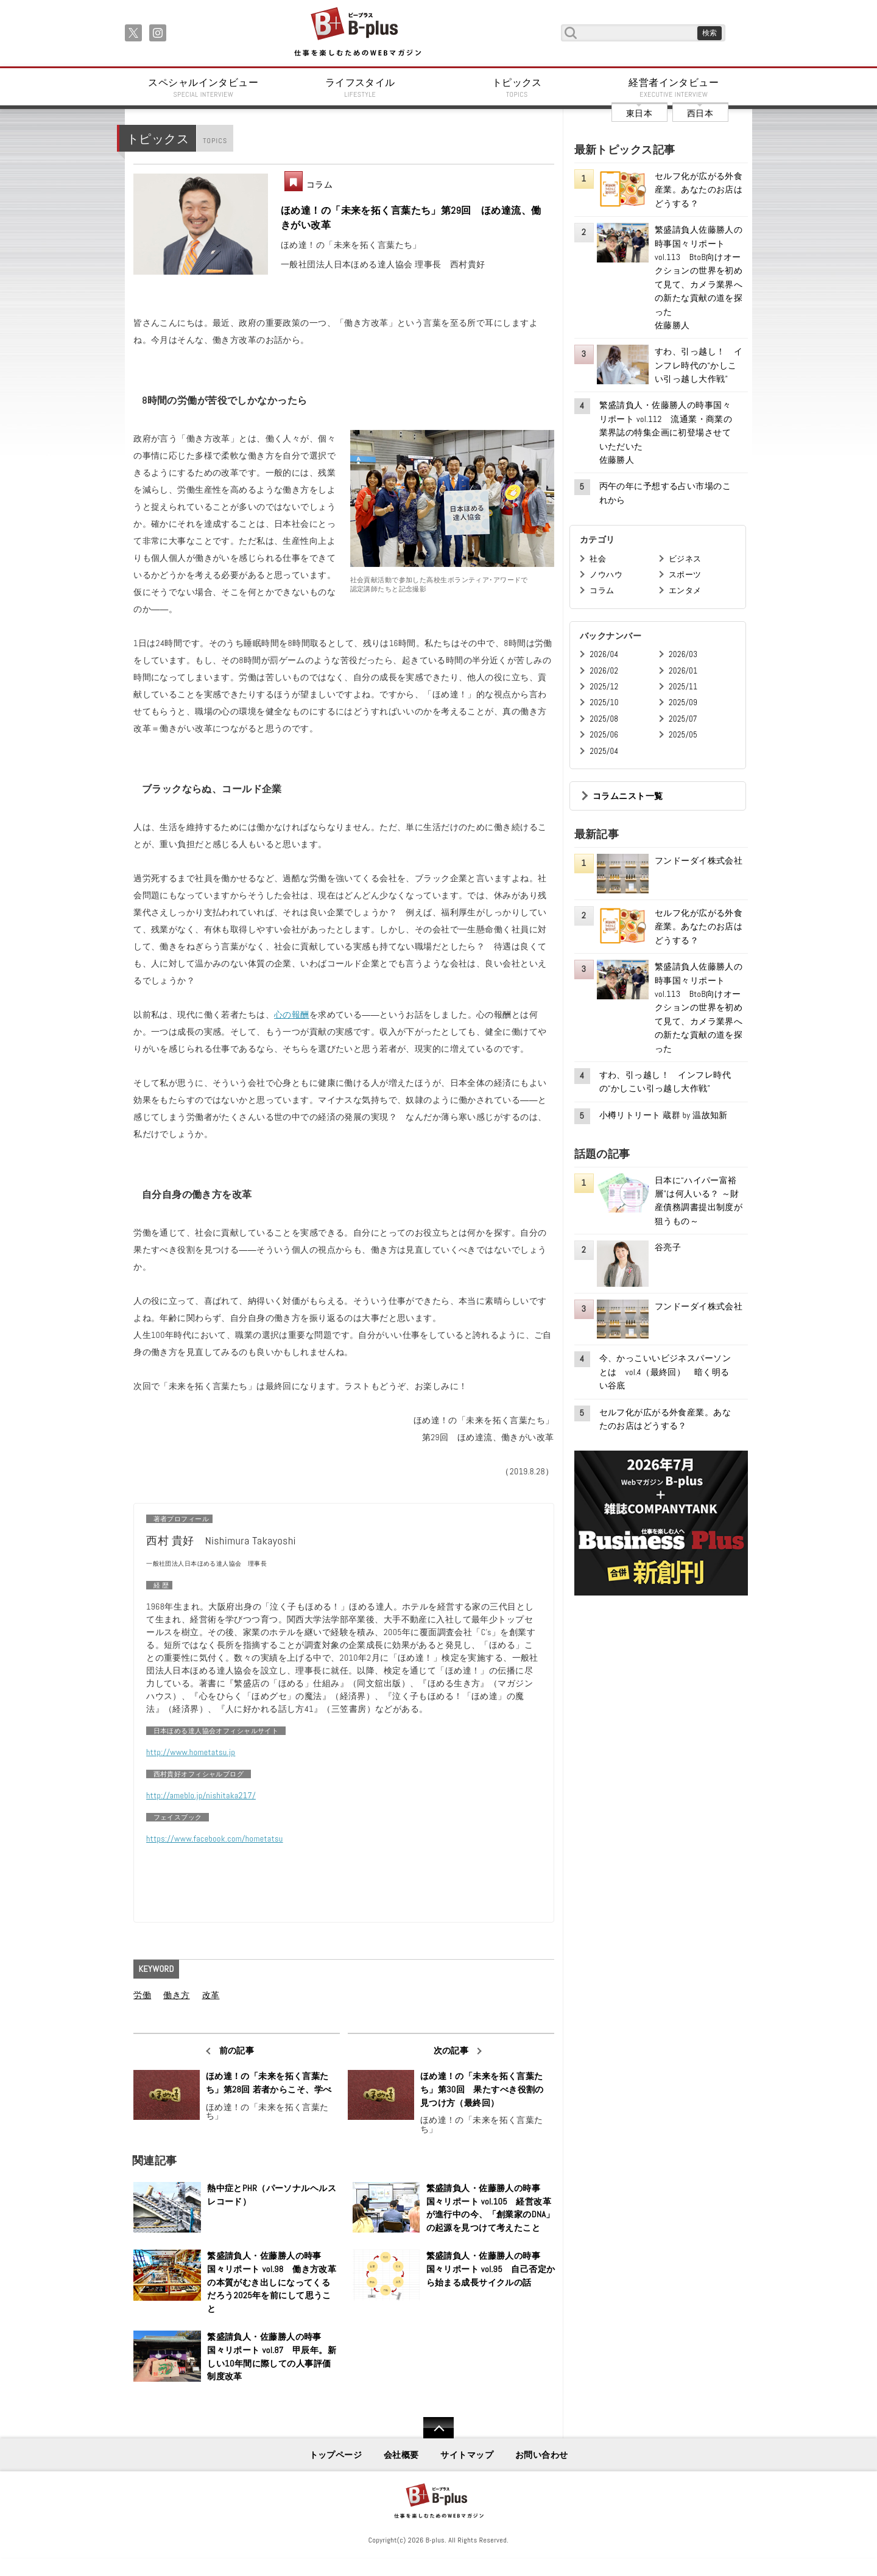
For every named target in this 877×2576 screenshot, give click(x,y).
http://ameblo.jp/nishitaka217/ (201, 1795)
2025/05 (683, 735)
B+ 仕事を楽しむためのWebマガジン (357, 32)
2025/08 (604, 719)
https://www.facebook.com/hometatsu (214, 1838)
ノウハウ (606, 574)
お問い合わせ (541, 2454)
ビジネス (685, 559)
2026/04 (604, 654)
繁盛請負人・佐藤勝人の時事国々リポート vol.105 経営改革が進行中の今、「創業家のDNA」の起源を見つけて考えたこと (490, 2208)
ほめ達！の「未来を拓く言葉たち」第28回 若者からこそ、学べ (269, 2083)
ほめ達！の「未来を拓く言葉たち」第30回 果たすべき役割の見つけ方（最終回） (482, 2089)
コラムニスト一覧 (628, 795)
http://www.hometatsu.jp (190, 1752)
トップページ (335, 2454)
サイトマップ (466, 2454)
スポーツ (685, 574)
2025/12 (604, 686)
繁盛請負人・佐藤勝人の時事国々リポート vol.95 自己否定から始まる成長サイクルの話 (490, 2268)
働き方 (176, 1995)
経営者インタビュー (674, 87)
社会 (598, 559)
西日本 (700, 113)
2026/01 (683, 671)
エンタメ (685, 590)
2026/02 (604, 671)
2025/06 (604, 735)
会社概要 (401, 2454)
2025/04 (604, 751)
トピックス (517, 87)
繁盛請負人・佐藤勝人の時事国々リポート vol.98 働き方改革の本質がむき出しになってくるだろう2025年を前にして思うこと (271, 2282)
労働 (142, 1995)
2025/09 (683, 702)
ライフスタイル (360, 87)
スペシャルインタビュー (203, 87)
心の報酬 (291, 1014)
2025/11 (683, 686)
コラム (319, 184)
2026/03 (683, 654)
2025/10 (604, 702)
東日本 (639, 113)
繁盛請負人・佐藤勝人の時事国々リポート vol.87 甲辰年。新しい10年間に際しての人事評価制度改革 (271, 2356)
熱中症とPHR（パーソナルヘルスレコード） (271, 2195)
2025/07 (683, 719)
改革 (211, 1995)
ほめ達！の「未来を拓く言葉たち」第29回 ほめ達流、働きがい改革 (411, 217)
